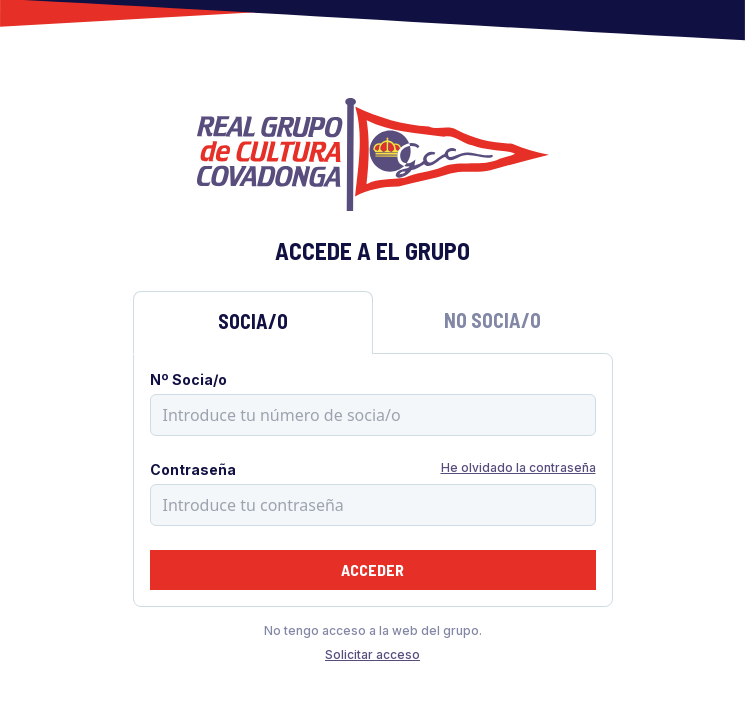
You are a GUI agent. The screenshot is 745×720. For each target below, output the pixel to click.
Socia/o (253, 321)
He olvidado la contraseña (518, 467)
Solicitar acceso (372, 654)
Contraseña (193, 469)
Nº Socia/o (188, 379)
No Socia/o (492, 320)
